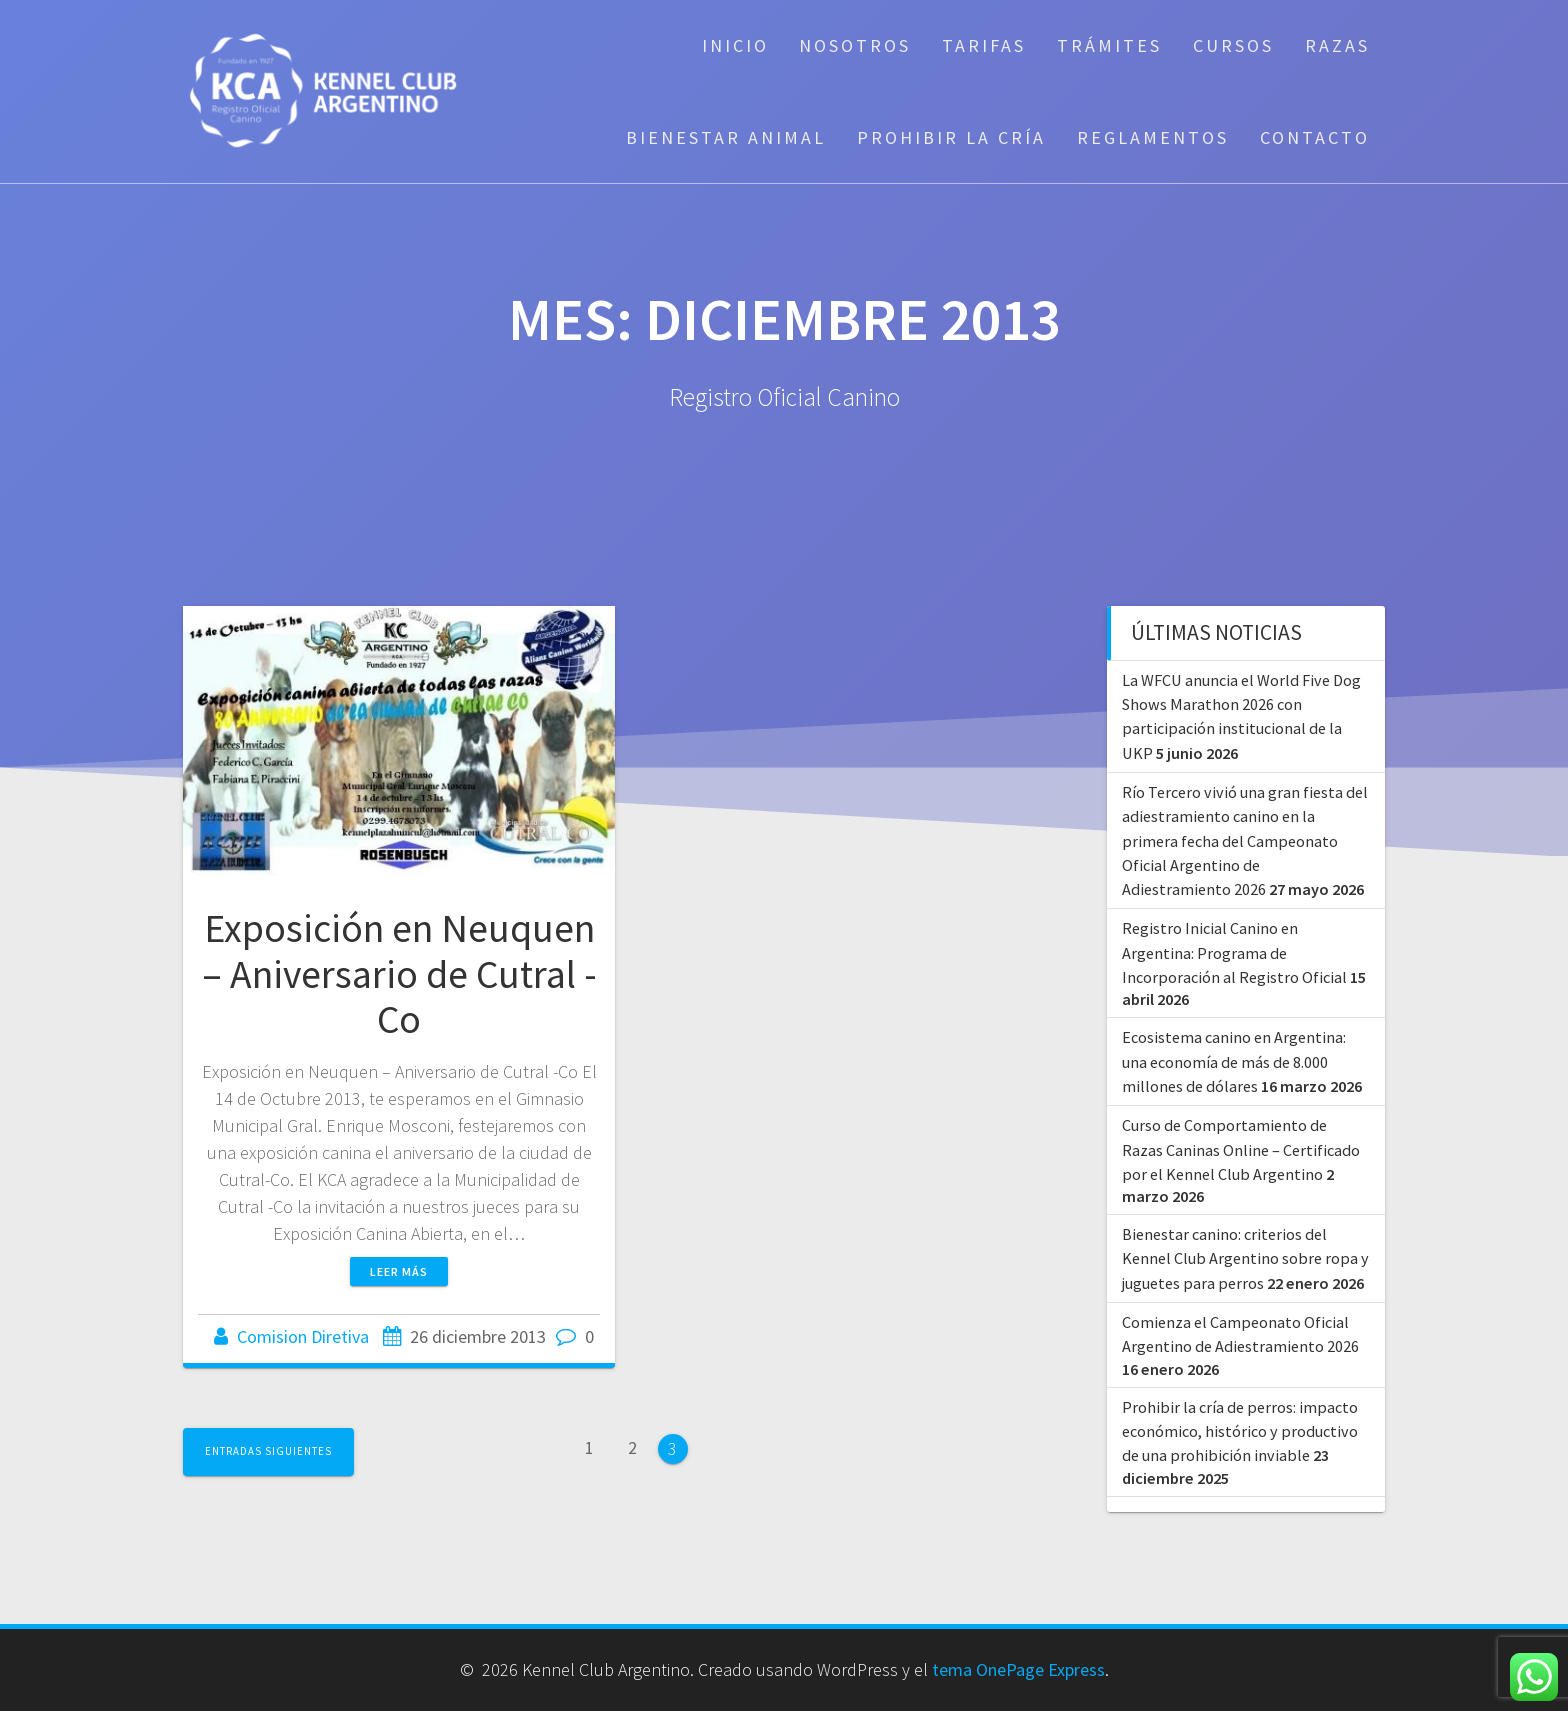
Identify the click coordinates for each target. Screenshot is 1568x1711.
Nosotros (855, 45)
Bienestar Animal (726, 137)
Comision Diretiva (303, 1336)
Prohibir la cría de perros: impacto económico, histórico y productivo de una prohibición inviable (1240, 1431)
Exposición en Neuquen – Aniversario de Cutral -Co (399, 973)
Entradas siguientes (268, 1451)
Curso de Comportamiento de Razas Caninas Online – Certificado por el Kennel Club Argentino (1241, 1149)
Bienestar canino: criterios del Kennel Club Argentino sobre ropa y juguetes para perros (1245, 1258)
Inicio (735, 45)
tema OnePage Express (1018, 1669)
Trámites (1109, 45)
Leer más (399, 1271)
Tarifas (984, 45)
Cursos (1233, 45)
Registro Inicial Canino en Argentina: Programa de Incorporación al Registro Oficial (1234, 952)
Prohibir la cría (951, 137)
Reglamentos (1153, 137)
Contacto (1315, 137)
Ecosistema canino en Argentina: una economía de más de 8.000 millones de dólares (1234, 1061)
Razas (1337, 45)
